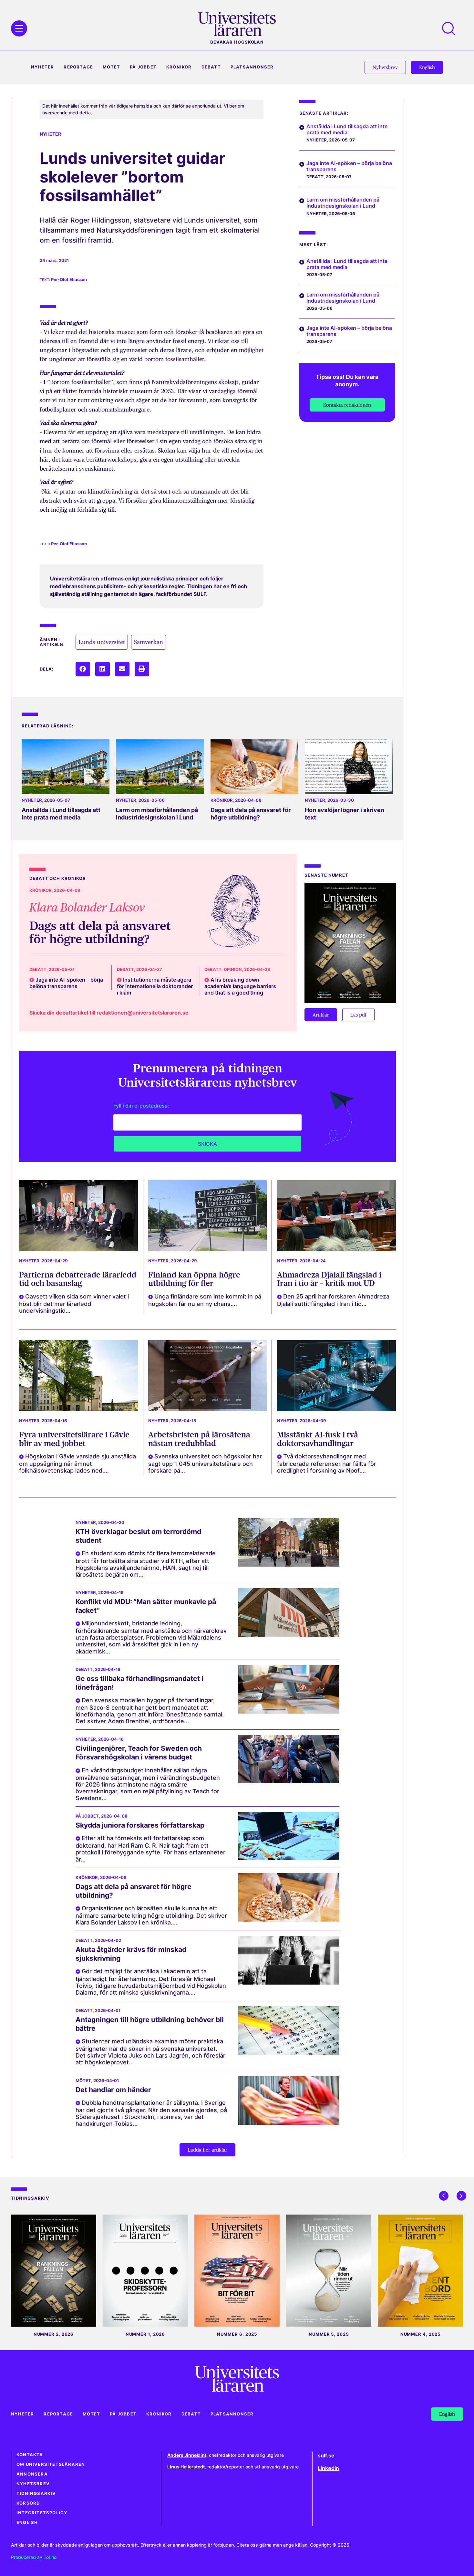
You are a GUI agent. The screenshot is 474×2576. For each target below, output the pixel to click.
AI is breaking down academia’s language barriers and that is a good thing (240, 986)
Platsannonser (252, 67)
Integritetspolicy (41, 2512)
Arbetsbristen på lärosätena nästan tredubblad (199, 1439)
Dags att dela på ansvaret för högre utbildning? (251, 814)
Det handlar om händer (113, 2090)
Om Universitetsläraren (50, 2464)
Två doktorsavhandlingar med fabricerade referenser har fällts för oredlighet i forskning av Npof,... (326, 1463)
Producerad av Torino (34, 2557)
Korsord (28, 2503)
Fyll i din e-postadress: (141, 1105)
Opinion (233, 969)
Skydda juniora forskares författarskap (140, 1825)
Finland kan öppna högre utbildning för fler (194, 1279)
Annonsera (32, 2474)
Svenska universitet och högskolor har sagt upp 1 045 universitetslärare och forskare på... (205, 1463)
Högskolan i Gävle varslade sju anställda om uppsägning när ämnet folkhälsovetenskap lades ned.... (77, 1463)
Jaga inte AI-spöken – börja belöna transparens (349, 166)
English (27, 2522)
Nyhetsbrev (33, 2483)
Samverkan (148, 642)
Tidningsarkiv (36, 2493)
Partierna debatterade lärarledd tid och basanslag (77, 1279)
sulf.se (326, 2455)
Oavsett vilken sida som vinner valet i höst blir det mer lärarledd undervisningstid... (74, 1303)
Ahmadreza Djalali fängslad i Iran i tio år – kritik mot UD (329, 1279)
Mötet (111, 67)
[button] (83, 669)
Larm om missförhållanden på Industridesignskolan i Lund (157, 814)
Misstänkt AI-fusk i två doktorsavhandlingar (317, 1439)
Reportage (78, 67)
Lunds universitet (101, 642)
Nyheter (42, 67)
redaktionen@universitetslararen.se (143, 1012)
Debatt (211, 67)
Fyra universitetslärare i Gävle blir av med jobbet (74, 1439)
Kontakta (29, 2454)
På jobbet (143, 67)
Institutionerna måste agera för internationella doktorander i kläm (155, 986)
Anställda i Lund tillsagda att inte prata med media (61, 814)
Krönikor (179, 67)
